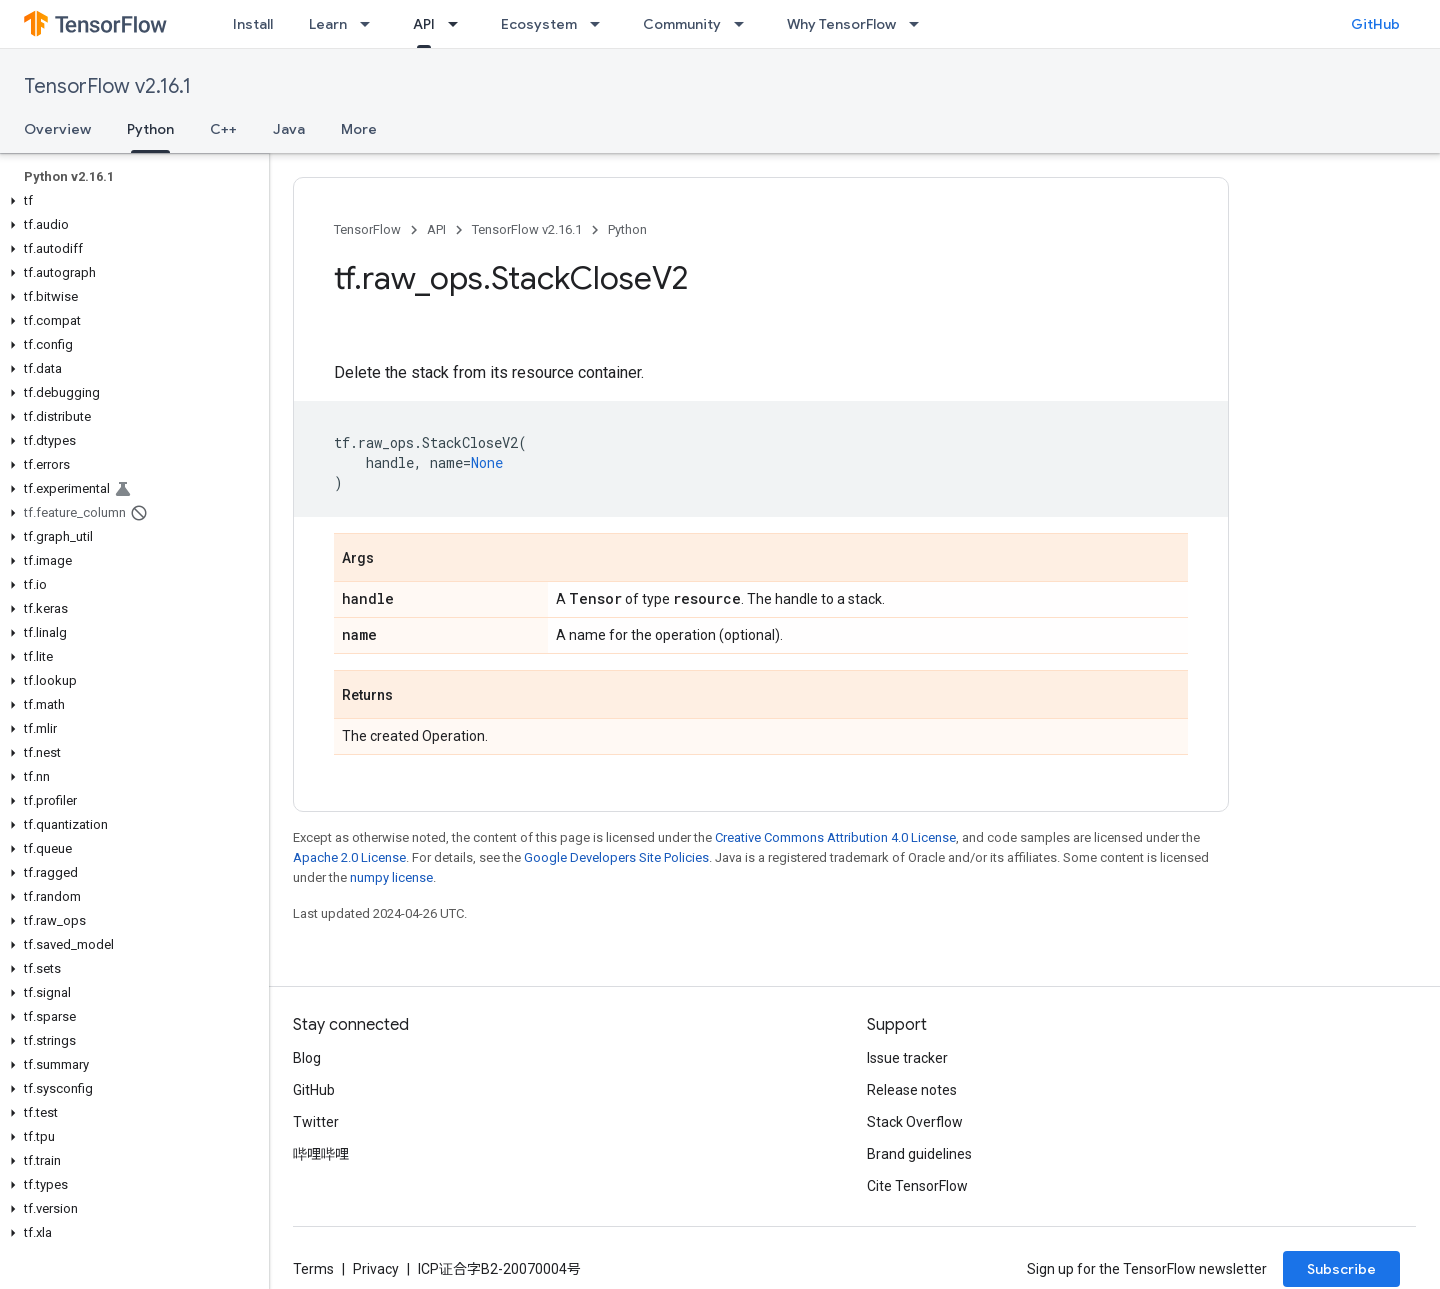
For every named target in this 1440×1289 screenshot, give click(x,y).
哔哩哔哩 (321, 1154)
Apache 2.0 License (349, 857)
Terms (313, 1269)
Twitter (316, 1122)
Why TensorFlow (841, 24)
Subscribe (1341, 1269)
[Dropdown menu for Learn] (371, 24)
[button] (130, 201)
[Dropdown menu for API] (459, 24)
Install (253, 24)
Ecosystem (539, 24)
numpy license (391, 877)
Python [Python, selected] (150, 129)
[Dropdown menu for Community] (745, 24)
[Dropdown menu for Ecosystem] (601, 24)
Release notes (912, 1090)
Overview (57, 129)
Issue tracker (907, 1058)
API (436, 229)
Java (289, 129)
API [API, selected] (424, 24)
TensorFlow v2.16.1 (107, 86)
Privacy (376, 1269)
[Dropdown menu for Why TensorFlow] (920, 24)
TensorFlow (367, 229)
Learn (328, 24)
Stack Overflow (915, 1122)
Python (627, 229)
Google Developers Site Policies (616, 857)
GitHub (1375, 24)
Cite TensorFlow (917, 1186)
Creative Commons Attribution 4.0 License (835, 837)
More (359, 129)
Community (682, 24)
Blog (307, 1058)
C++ (223, 129)
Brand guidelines (919, 1154)
